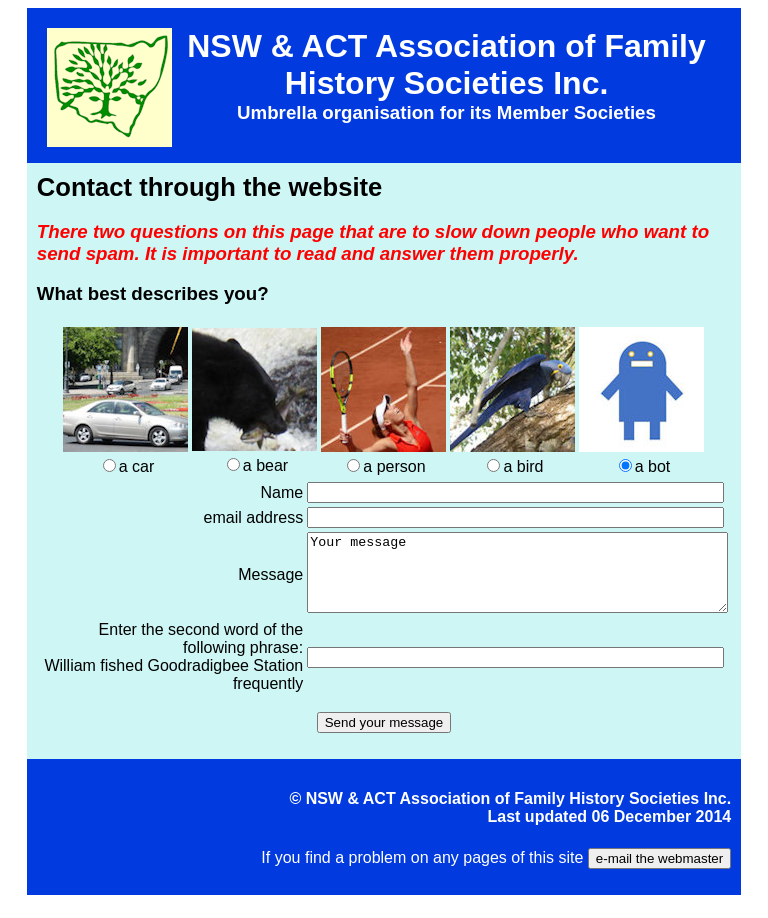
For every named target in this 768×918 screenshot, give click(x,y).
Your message (492, 580)
